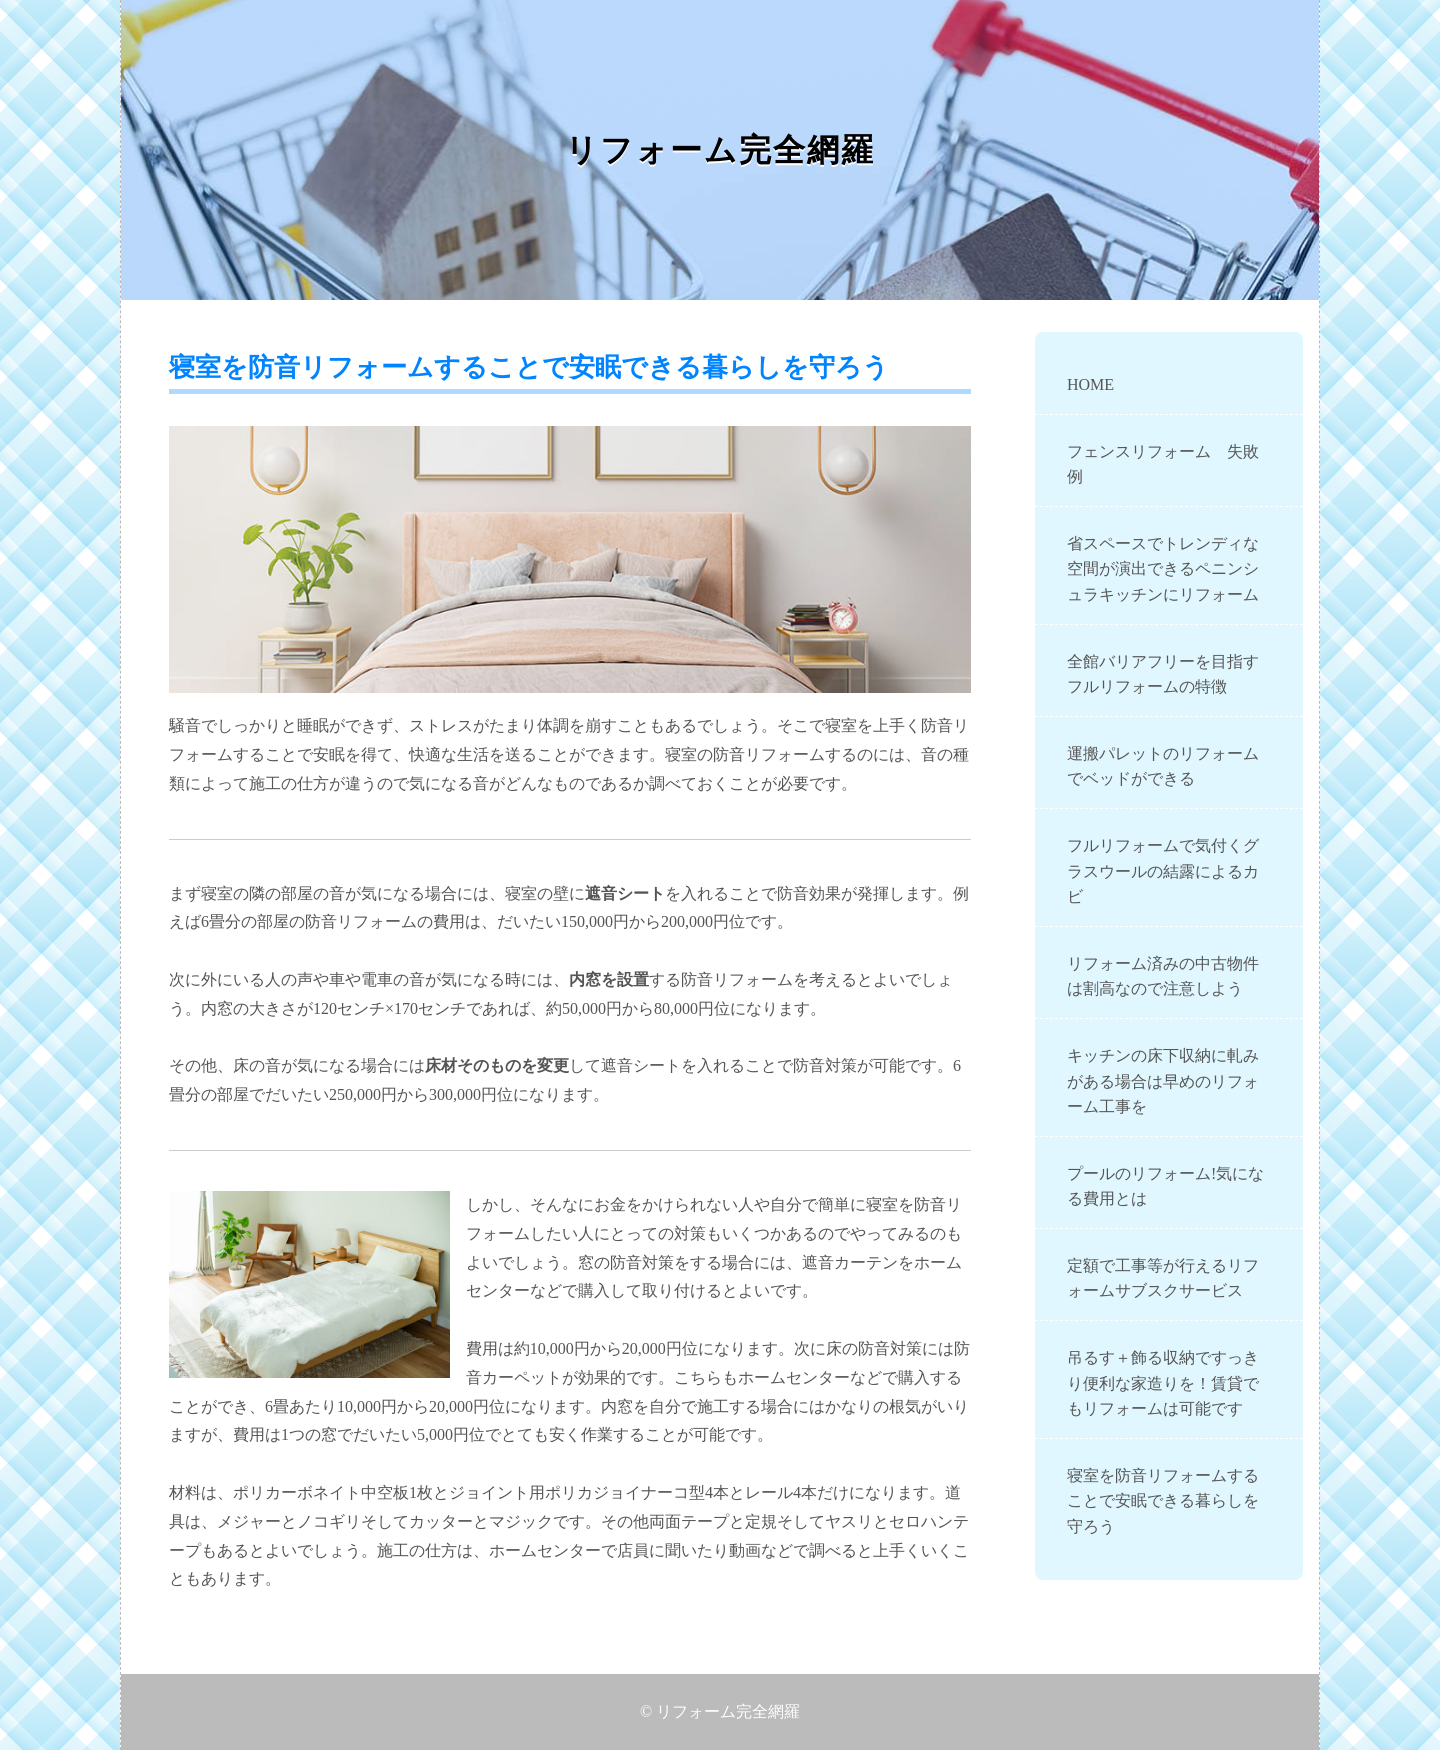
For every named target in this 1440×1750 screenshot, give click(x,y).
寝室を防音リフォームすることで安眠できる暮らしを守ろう (1163, 1501)
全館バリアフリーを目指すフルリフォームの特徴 (1163, 674)
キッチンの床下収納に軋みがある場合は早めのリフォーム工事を (1163, 1081)
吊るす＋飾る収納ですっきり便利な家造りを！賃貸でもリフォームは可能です (1163, 1383)
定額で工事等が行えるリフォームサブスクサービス (1163, 1278)
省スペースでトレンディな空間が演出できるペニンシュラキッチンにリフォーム (1163, 569)
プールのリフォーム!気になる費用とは (1165, 1186)
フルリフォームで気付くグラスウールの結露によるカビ (1163, 871)
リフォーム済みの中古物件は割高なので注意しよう (1163, 976)
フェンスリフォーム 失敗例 (1163, 464)
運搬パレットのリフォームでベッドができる (1163, 766)
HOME (1090, 384)
